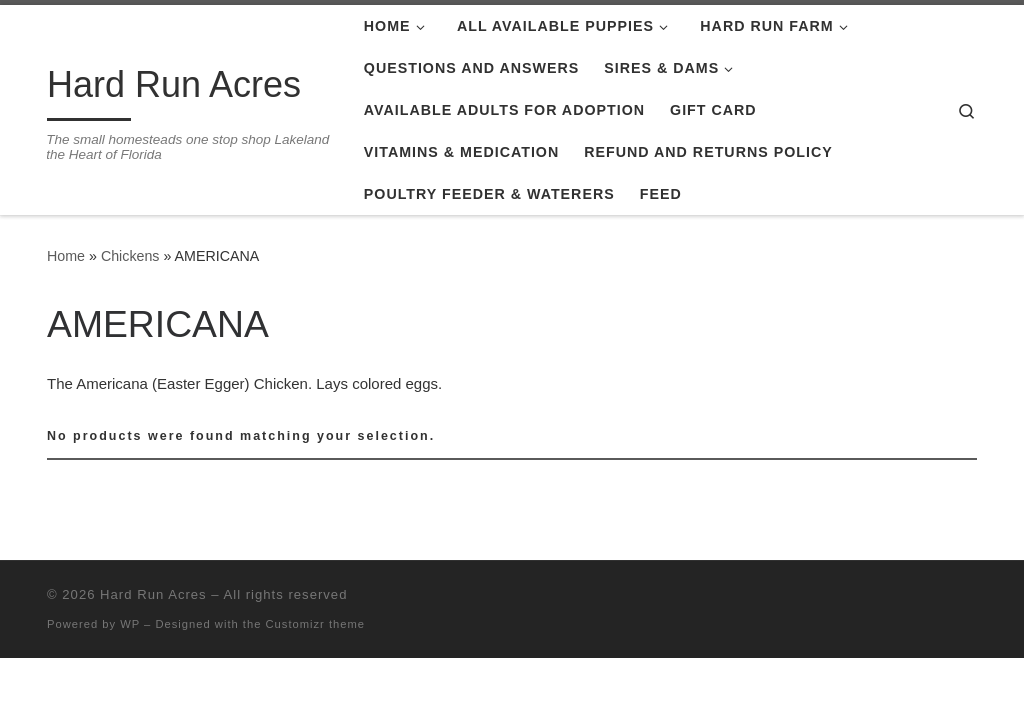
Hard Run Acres (153, 594)
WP (130, 624)
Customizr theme (316, 624)
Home (66, 256)
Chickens (130, 256)
